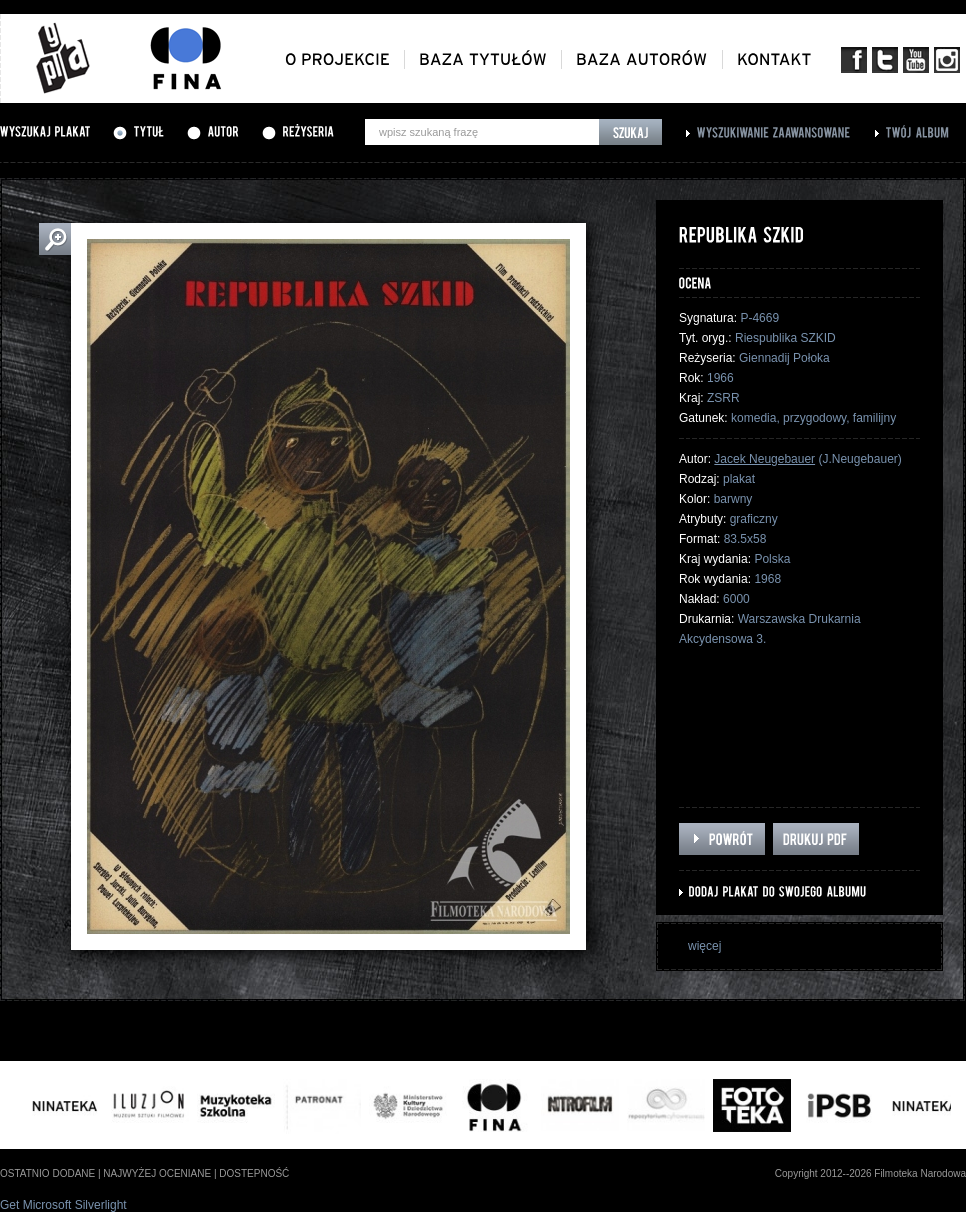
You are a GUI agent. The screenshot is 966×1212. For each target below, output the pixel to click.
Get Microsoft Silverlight (63, 1205)
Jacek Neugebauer (764, 459)
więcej (704, 946)
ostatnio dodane (47, 1173)
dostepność (254, 1173)
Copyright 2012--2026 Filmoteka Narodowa (870, 1173)
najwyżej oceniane (157, 1173)
